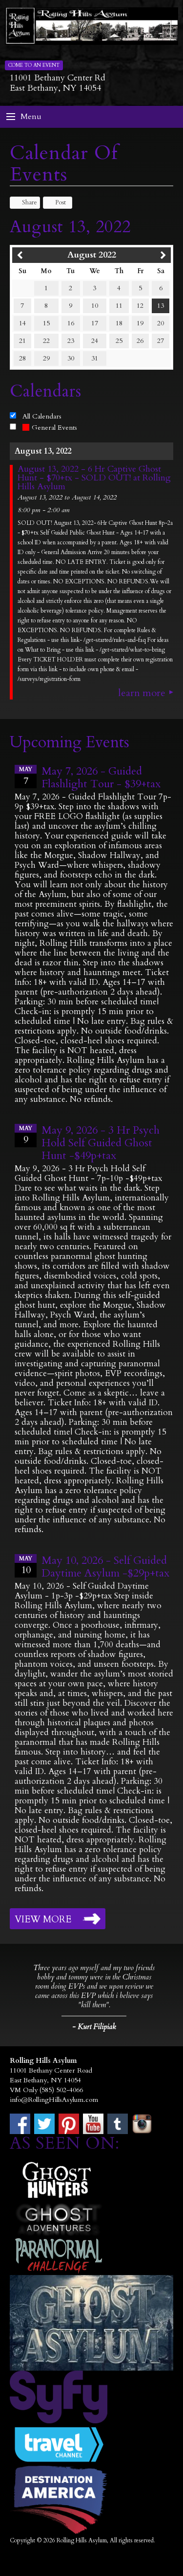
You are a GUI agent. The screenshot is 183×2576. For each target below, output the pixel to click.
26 (140, 340)
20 (160, 323)
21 (22, 340)
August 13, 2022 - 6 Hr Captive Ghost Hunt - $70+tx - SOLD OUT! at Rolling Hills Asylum (94, 478)
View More (43, 1919)
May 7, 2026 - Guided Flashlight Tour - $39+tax (101, 777)
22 (46, 340)
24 (94, 340)
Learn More (141, 693)
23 (70, 340)
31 (94, 358)
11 (119, 305)
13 (160, 305)
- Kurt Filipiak (94, 2027)
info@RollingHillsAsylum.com (54, 2099)
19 (140, 323)
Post (56, 202)
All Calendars (41, 416)
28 (22, 358)
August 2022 (91, 255)
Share (25, 202)
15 (46, 323)
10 (94, 305)
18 (119, 323)
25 (119, 340)
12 (140, 305)
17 (94, 323)
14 (22, 323)
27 (160, 340)
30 (70, 358)
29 (46, 358)
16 (70, 323)
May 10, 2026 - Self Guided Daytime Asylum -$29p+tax (105, 1566)
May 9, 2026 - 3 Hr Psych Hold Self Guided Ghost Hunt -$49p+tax (100, 1143)
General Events (49, 427)
